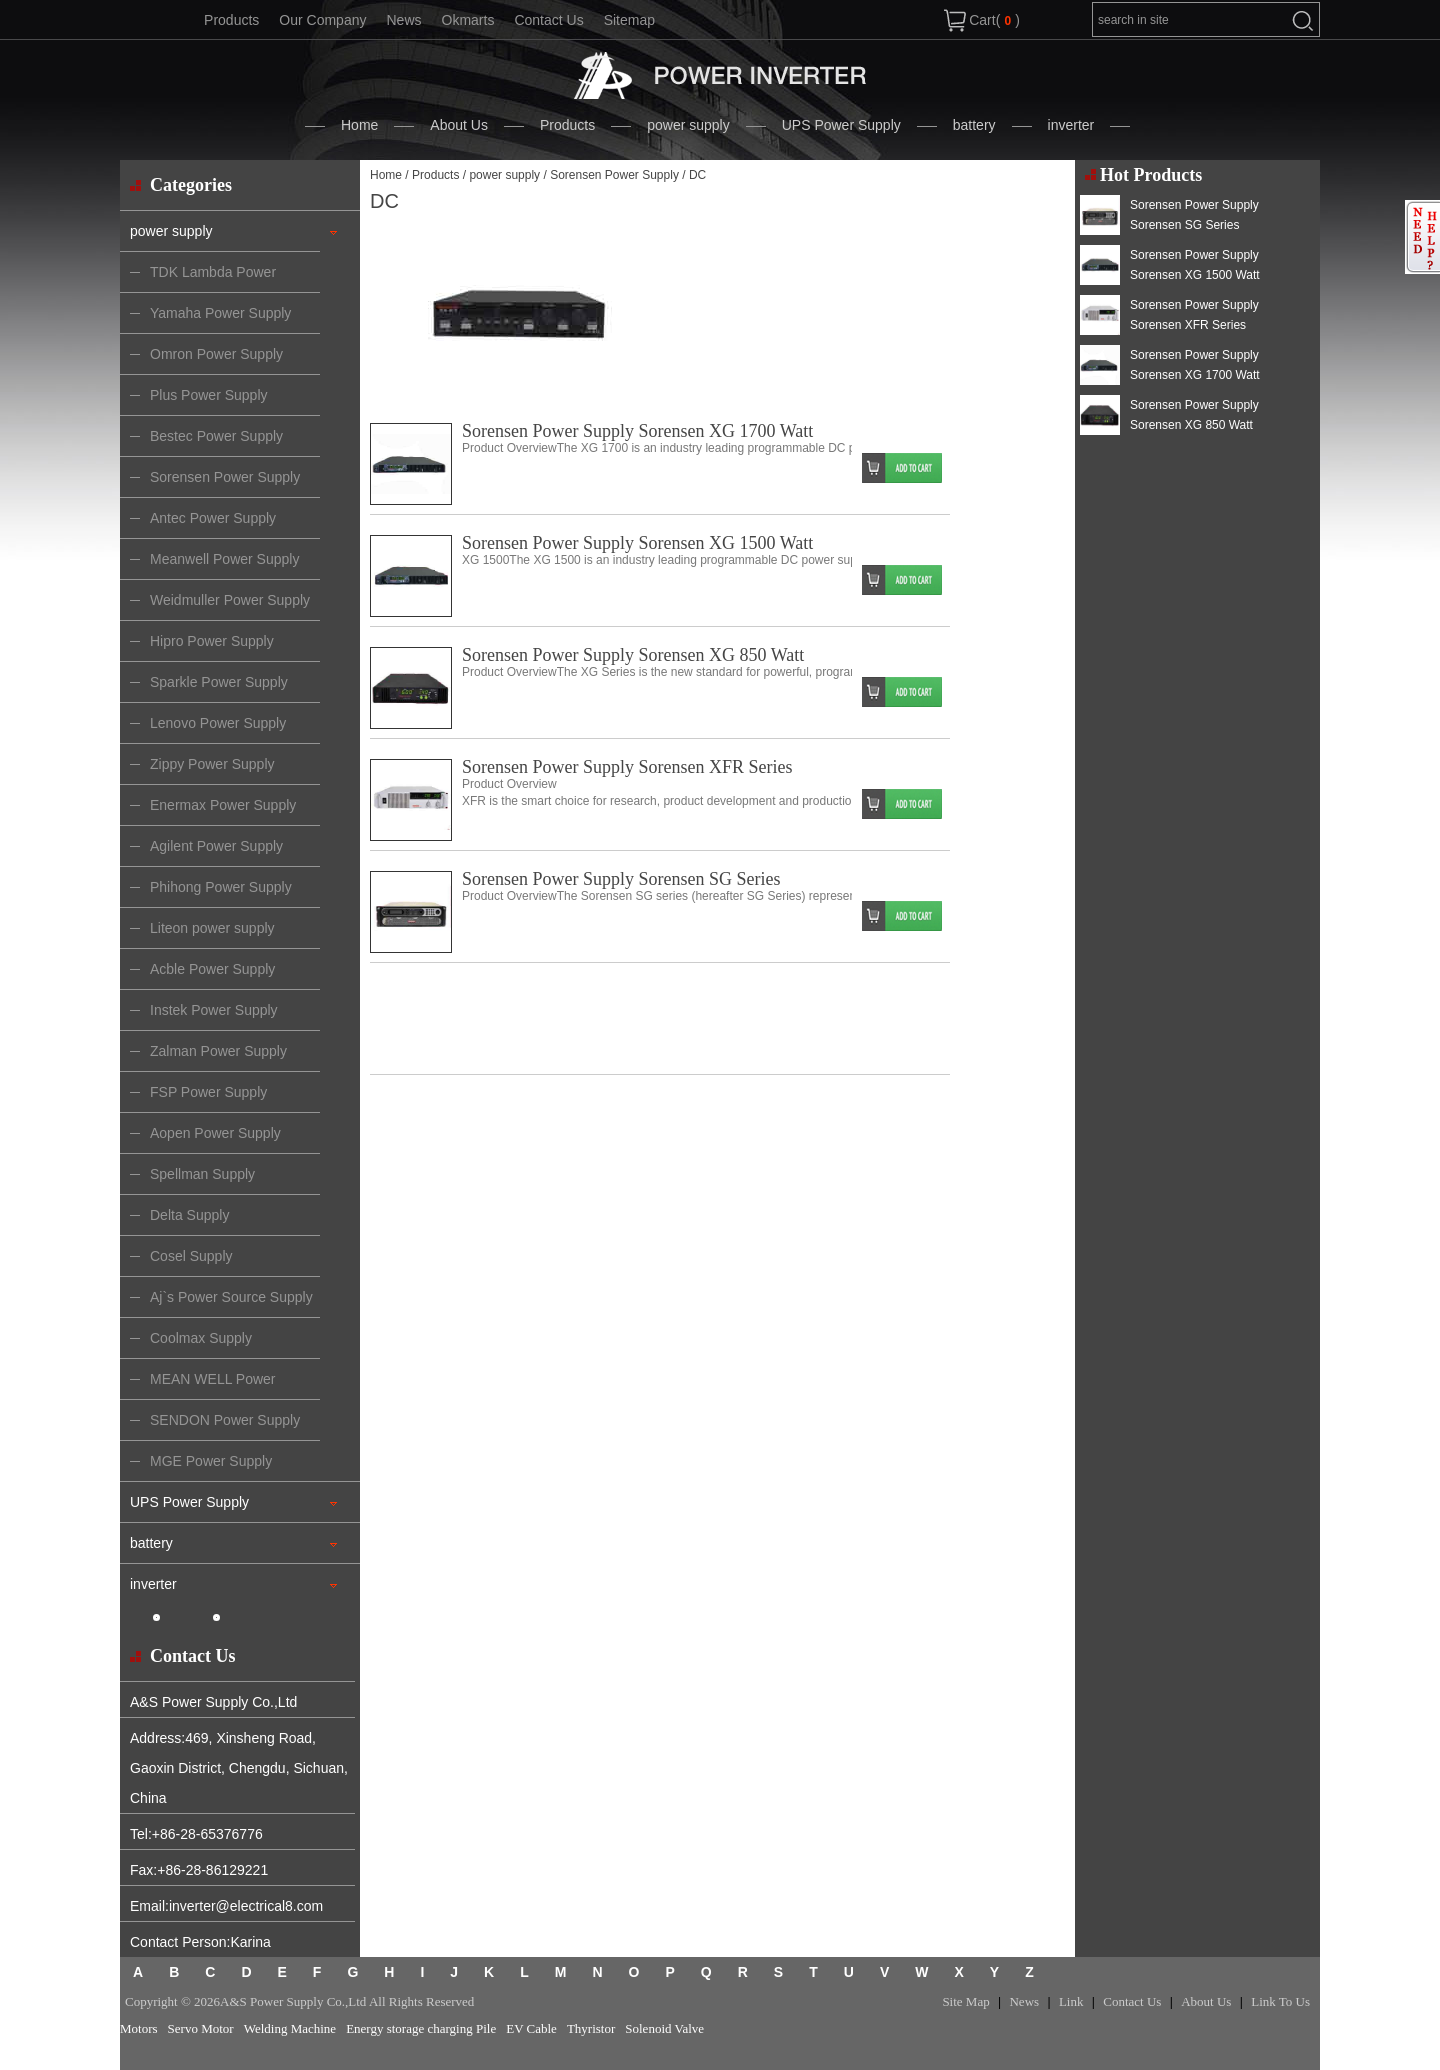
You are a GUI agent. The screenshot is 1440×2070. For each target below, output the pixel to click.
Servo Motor (201, 2028)
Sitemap (629, 20)
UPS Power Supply (841, 125)
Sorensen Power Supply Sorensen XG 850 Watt (633, 655)
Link (1071, 2001)
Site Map (965, 2001)
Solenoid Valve (664, 2028)
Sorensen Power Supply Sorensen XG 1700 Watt (637, 431)
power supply (688, 125)
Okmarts (468, 20)
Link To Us (1280, 2001)
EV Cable (531, 2028)
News (403, 20)
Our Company (322, 20)
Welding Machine (290, 2028)
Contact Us (548, 20)
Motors (139, 2028)
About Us (459, 125)
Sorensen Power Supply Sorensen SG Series (621, 879)
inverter (1071, 125)
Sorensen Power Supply (614, 175)
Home (359, 125)
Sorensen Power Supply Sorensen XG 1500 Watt (637, 543)
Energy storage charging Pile (421, 2028)
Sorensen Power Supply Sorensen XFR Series (627, 767)
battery (974, 125)
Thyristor (591, 2028)
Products (231, 20)
